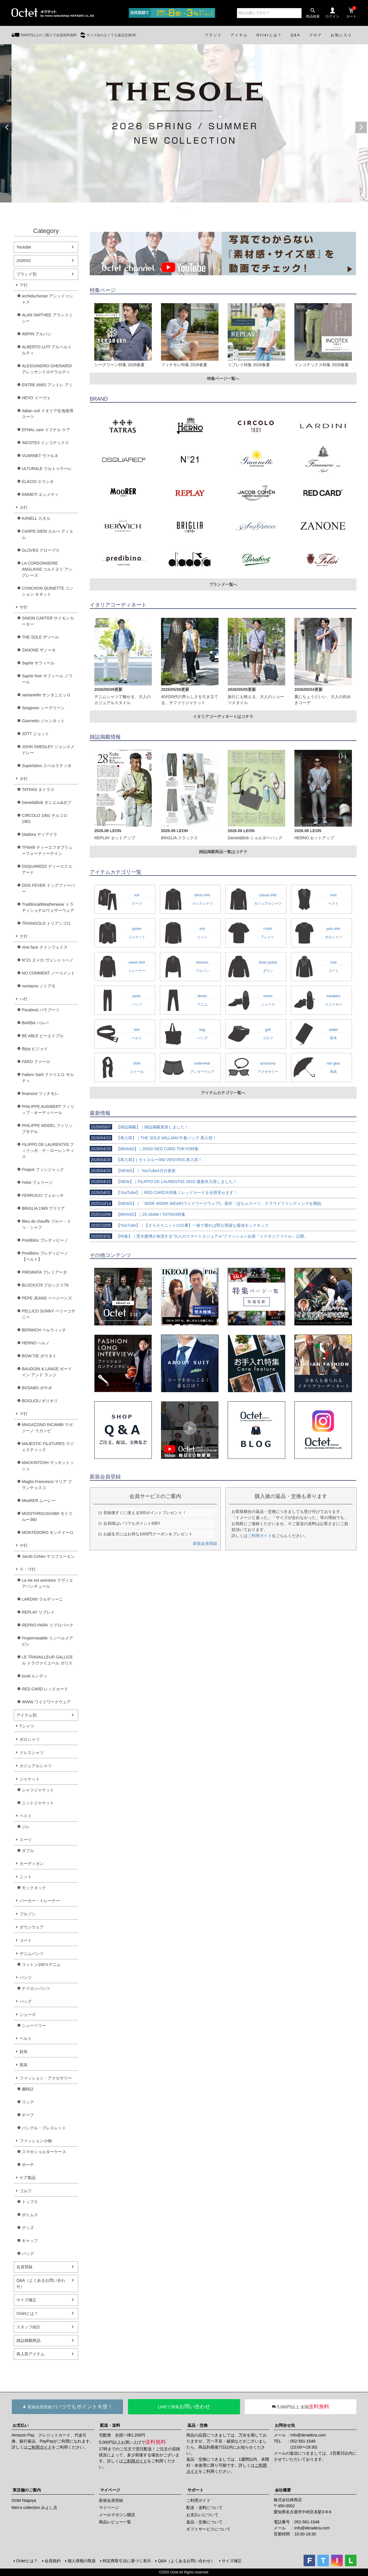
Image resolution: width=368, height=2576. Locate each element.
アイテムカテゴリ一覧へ (223, 1092)
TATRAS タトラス (38, 789)
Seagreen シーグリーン (43, 708)
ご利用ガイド (260, 1535)
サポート (195, 2490)
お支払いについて (202, 2514)
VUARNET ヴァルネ (40, 455)
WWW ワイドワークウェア (46, 1702)
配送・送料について (204, 2507)
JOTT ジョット (35, 733)
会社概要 (283, 2490)
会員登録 (24, 2266)
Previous (7, 127)
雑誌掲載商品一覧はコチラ (223, 851)
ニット (26, 1876)
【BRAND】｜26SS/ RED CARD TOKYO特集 (144, 1149)
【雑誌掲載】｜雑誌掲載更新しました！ (139, 1127)
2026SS (23, 260)
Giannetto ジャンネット (43, 720)
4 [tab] (190, 207)
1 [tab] (178, 207)
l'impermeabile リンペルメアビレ (47, 1641)
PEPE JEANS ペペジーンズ (47, 1298)
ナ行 (24, 936)
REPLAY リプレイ (38, 1612)
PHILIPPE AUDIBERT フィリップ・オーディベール (48, 1109)
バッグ (26, 2001)
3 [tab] (186, 207)
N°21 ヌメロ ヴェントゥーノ (47, 960)
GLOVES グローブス (41, 550)
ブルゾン (28, 1914)
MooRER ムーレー (38, 1500)
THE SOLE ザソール (40, 637)
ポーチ (28, 2164)
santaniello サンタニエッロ (46, 695)
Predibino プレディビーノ (45, 1240)
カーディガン (32, 1863)
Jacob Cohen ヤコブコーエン (48, 1556)
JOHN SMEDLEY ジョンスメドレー (48, 749)
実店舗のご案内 (27, 2490)
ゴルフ (26, 2191)
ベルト (26, 2038)
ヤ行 (24, 1545)
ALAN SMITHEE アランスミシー (47, 318)
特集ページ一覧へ (223, 378)
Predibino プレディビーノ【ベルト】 (45, 1256)
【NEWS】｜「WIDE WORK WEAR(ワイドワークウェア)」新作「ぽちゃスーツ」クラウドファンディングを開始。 (207, 1203)
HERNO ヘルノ (35, 1343)
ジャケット (30, 1779)
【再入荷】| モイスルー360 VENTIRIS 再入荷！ (146, 1160)
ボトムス (30, 2214)
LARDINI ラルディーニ (42, 1599)
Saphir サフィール (38, 663)
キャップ (30, 2240)
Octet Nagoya (24, 2500)
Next (361, 127)
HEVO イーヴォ (36, 397)
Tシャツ (27, 1726)
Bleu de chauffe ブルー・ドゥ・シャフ (46, 1224)
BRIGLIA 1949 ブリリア (43, 1208)
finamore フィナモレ (40, 1093)
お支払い (21, 2425)
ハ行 (24, 999)
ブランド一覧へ (223, 584)
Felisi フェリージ (37, 1182)
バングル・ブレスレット (44, 2128)
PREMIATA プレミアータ (44, 1272)
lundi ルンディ (34, 1676)
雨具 (24, 2065)
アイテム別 (26, 1715)
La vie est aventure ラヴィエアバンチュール (47, 1583)
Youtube (23, 247)
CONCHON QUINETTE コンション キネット (47, 591)
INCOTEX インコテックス (45, 442)
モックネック (34, 1887)
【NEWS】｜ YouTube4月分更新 (133, 1171)
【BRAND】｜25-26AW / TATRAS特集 (138, 1214)
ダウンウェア (32, 1927)
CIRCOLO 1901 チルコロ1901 (45, 818)
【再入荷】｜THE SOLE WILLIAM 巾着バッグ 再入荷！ (153, 1138)
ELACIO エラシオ (38, 481)
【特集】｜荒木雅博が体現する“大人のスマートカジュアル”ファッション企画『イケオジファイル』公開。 (199, 1236)
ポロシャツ (30, 1739)
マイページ (110, 2490)
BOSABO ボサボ (37, 1388)
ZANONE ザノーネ (39, 650)
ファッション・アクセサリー (46, 2078)
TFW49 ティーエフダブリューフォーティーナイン (47, 850)
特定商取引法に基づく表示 (127, 2560)
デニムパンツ (32, 1953)
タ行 (24, 778)
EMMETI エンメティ (40, 494)
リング (28, 2102)
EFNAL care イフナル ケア (46, 429)
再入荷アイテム (30, 2354)
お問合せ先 (285, 2425)
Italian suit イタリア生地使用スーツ (47, 413)
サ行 (24, 607)
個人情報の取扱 (82, 2560)
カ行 (24, 507)
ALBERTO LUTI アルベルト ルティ (47, 350)
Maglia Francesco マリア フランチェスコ (47, 1484)
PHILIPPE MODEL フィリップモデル (47, 1128)
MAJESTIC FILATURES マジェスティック (48, 1446)
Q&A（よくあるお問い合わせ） (40, 2283)
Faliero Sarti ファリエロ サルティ (48, 1077)
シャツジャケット (38, 1790)
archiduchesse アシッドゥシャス (47, 299)
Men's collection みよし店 (34, 2507)
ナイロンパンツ (36, 1988)
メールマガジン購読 (117, 2514)
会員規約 (53, 2560)
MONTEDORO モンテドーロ (48, 1532)
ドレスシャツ (32, 1752)
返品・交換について (204, 2522)
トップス (30, 2201)
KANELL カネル (36, 518)
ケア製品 (28, 2177)
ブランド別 (26, 274)
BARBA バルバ (35, 1023)
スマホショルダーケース (44, 2151)
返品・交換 (197, 2425)
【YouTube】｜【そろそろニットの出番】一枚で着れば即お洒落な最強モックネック (179, 1225)
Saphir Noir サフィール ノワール (47, 679)
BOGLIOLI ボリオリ (40, 1400)
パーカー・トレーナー (40, 1900)
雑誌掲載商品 (28, 2340)
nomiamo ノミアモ (38, 986)
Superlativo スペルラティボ (46, 765)
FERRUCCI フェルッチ (43, 1195)
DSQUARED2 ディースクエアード (47, 869)
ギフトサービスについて (208, 2529)
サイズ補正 (26, 2300)
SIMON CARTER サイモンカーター (48, 621)
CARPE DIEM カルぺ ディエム (47, 534)
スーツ (26, 1839)
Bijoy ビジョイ (35, 1048)
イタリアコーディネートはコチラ (223, 716)
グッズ (28, 2227)
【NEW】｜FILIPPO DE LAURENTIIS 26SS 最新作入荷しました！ (163, 1181)
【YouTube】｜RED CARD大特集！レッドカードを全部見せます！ (163, 1192)
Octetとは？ (27, 2313)
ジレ (26, 1826)
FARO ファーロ (36, 1061)
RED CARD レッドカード (45, 1689)
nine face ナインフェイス (45, 947)
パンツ (26, 1977)
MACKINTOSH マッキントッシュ (48, 1465)
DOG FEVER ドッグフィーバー (48, 888)
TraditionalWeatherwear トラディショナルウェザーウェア (48, 907)
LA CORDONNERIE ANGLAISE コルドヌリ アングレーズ (47, 569)
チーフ (28, 2115)
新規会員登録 (205, 1543)
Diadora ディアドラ (39, 834)
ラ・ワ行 (28, 1569)
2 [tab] (182, 207)
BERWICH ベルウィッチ (44, 1330)
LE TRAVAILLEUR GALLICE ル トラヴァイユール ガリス (47, 1660)
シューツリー (34, 2025)
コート (26, 1940)
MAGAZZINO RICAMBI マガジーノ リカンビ (47, 1427)
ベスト (26, 1815)
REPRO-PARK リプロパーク (47, 1625)
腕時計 (28, 2089)
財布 (24, 2051)
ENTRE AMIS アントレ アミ (47, 385)
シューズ (28, 2014)
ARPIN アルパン (36, 334)
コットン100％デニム (41, 1964)
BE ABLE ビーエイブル (43, 1035)
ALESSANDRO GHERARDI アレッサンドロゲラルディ (47, 369)
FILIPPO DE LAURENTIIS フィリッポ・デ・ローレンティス (48, 1150)
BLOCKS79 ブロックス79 (45, 1285)
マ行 (24, 1413)
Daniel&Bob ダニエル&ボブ (46, 802)
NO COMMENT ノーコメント (48, 973)
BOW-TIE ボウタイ (39, 1356)
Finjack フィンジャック (43, 1169)
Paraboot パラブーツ (41, 1010)
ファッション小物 (36, 2141)
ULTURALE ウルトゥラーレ (47, 468)
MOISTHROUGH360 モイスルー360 (47, 1516)
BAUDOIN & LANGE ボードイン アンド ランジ (47, 1372)
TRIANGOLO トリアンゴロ (46, 923)
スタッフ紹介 (28, 2327)
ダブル (28, 1850)
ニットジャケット (38, 1803)
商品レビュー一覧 (115, 2522)
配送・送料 (110, 2425)
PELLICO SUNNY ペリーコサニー (48, 1314)
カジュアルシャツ (36, 1765)
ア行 (24, 285)
